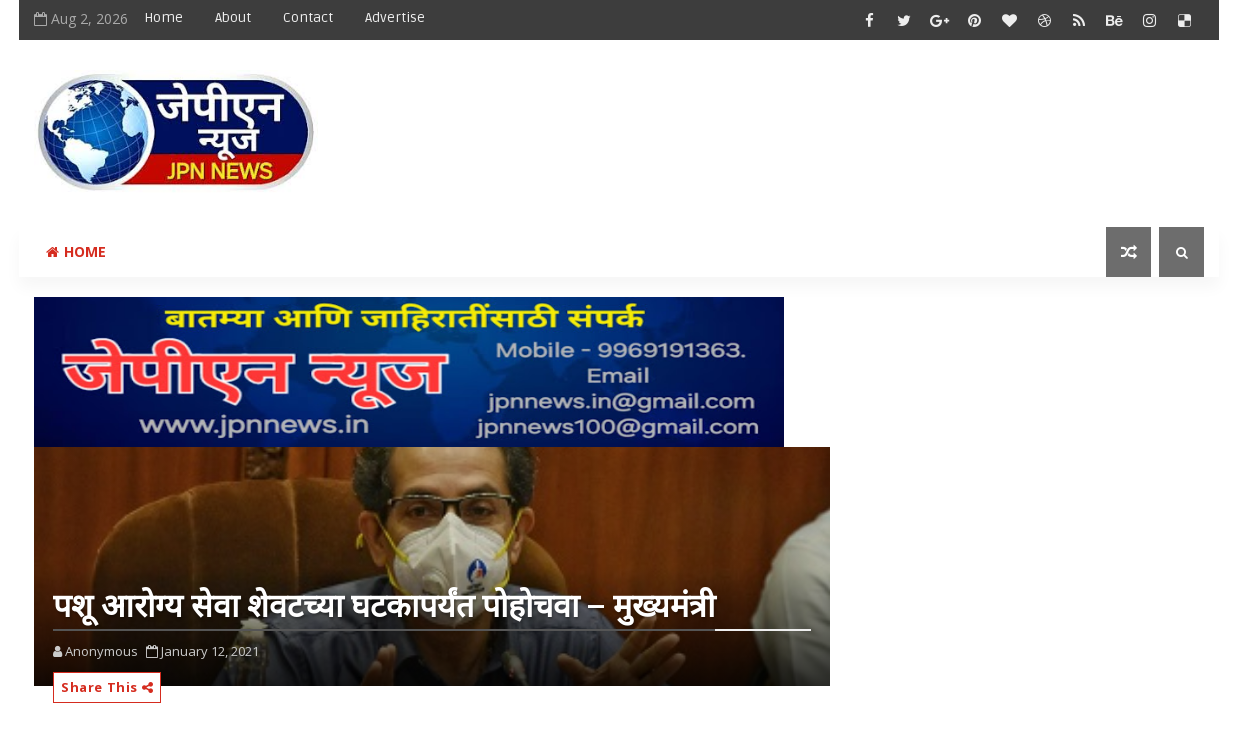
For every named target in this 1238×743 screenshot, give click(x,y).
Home (163, 17)
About (233, 17)
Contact (308, 17)
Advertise (395, 17)
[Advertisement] (838, 117)
